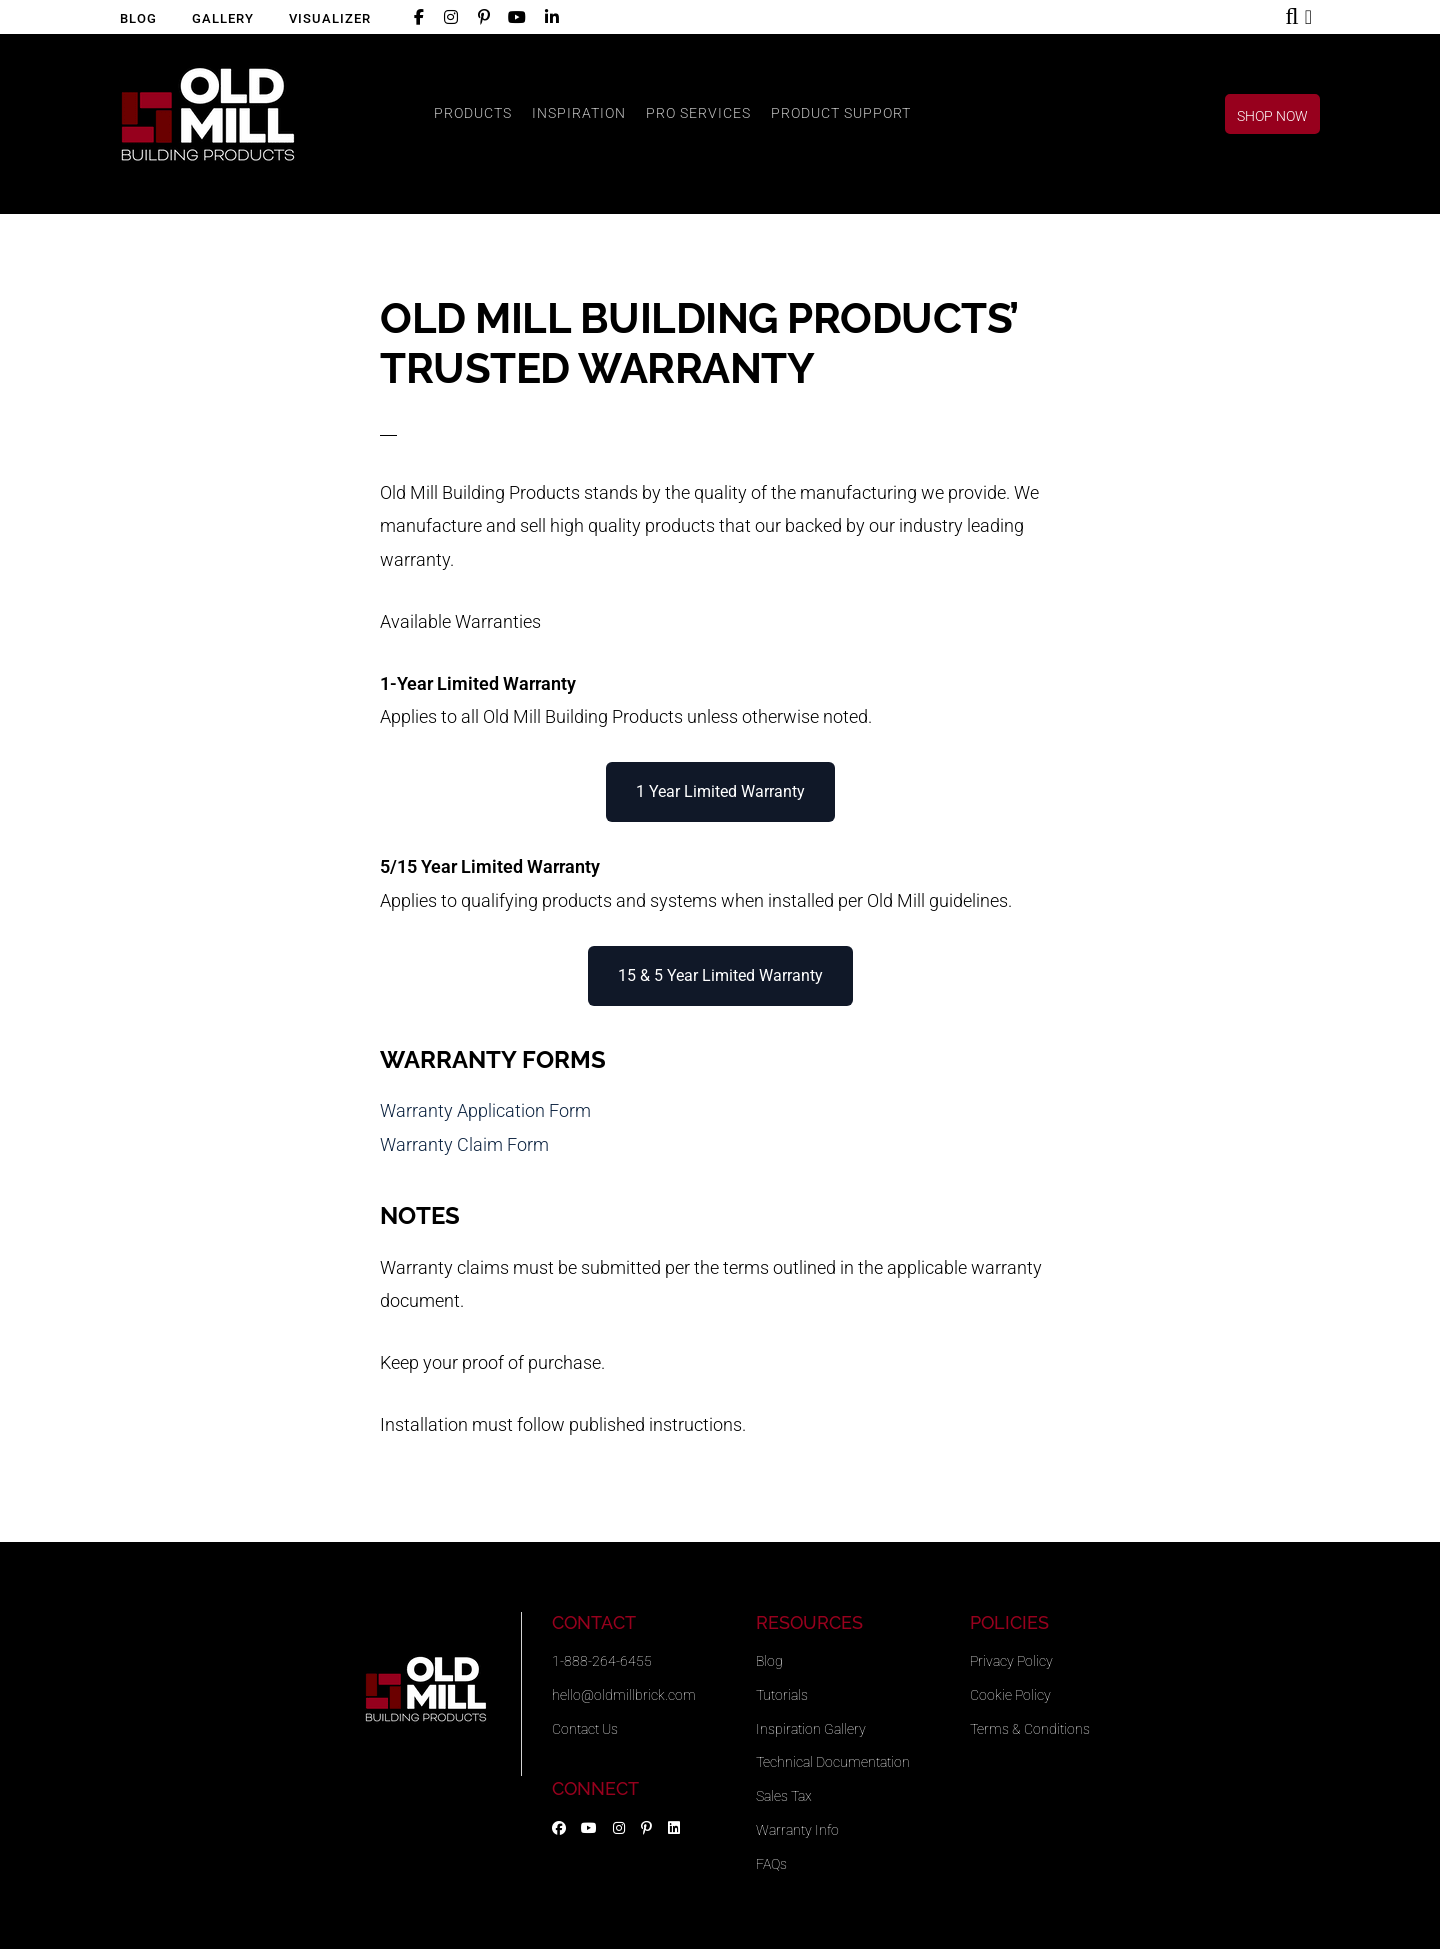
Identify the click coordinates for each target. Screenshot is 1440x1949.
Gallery (223, 18)
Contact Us (585, 1729)
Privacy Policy (1011, 1661)
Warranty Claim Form (464, 1144)
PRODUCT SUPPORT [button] (841, 113)
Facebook (415, 20)
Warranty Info (797, 1830)
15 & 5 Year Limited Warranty (720, 975)
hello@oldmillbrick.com (624, 1695)
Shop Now (1316, 21)
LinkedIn (548, 20)
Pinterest (480, 20)
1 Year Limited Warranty (720, 791)
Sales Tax (784, 1796)
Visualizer (330, 18)
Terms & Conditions (1030, 1729)
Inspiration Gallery (811, 1729)
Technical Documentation (833, 1762)
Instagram (447, 20)
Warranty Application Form (485, 1110)
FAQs (771, 1864)
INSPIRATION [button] (579, 113)
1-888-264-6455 (602, 1661)
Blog (138, 18)
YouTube (514, 20)
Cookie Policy (1010, 1695)
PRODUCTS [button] (473, 113)
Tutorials (782, 1695)
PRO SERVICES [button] (698, 113)
